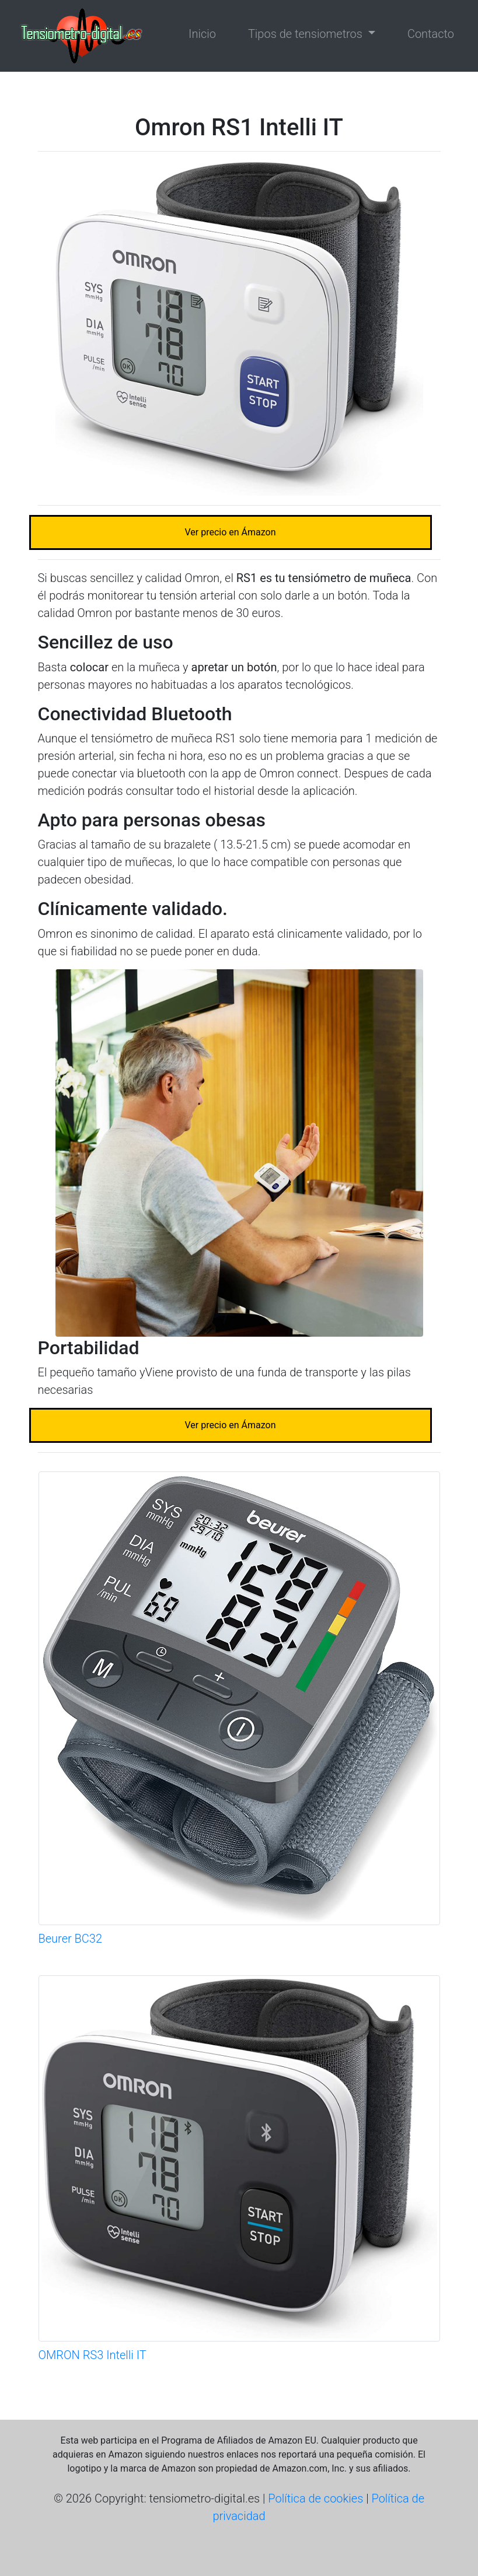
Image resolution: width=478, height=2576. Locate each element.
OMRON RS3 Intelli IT (92, 2355)
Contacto (430, 34)
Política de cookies (315, 2498)
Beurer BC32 (71, 1939)
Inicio (202, 34)
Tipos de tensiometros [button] (306, 34)
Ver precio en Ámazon (229, 532)
